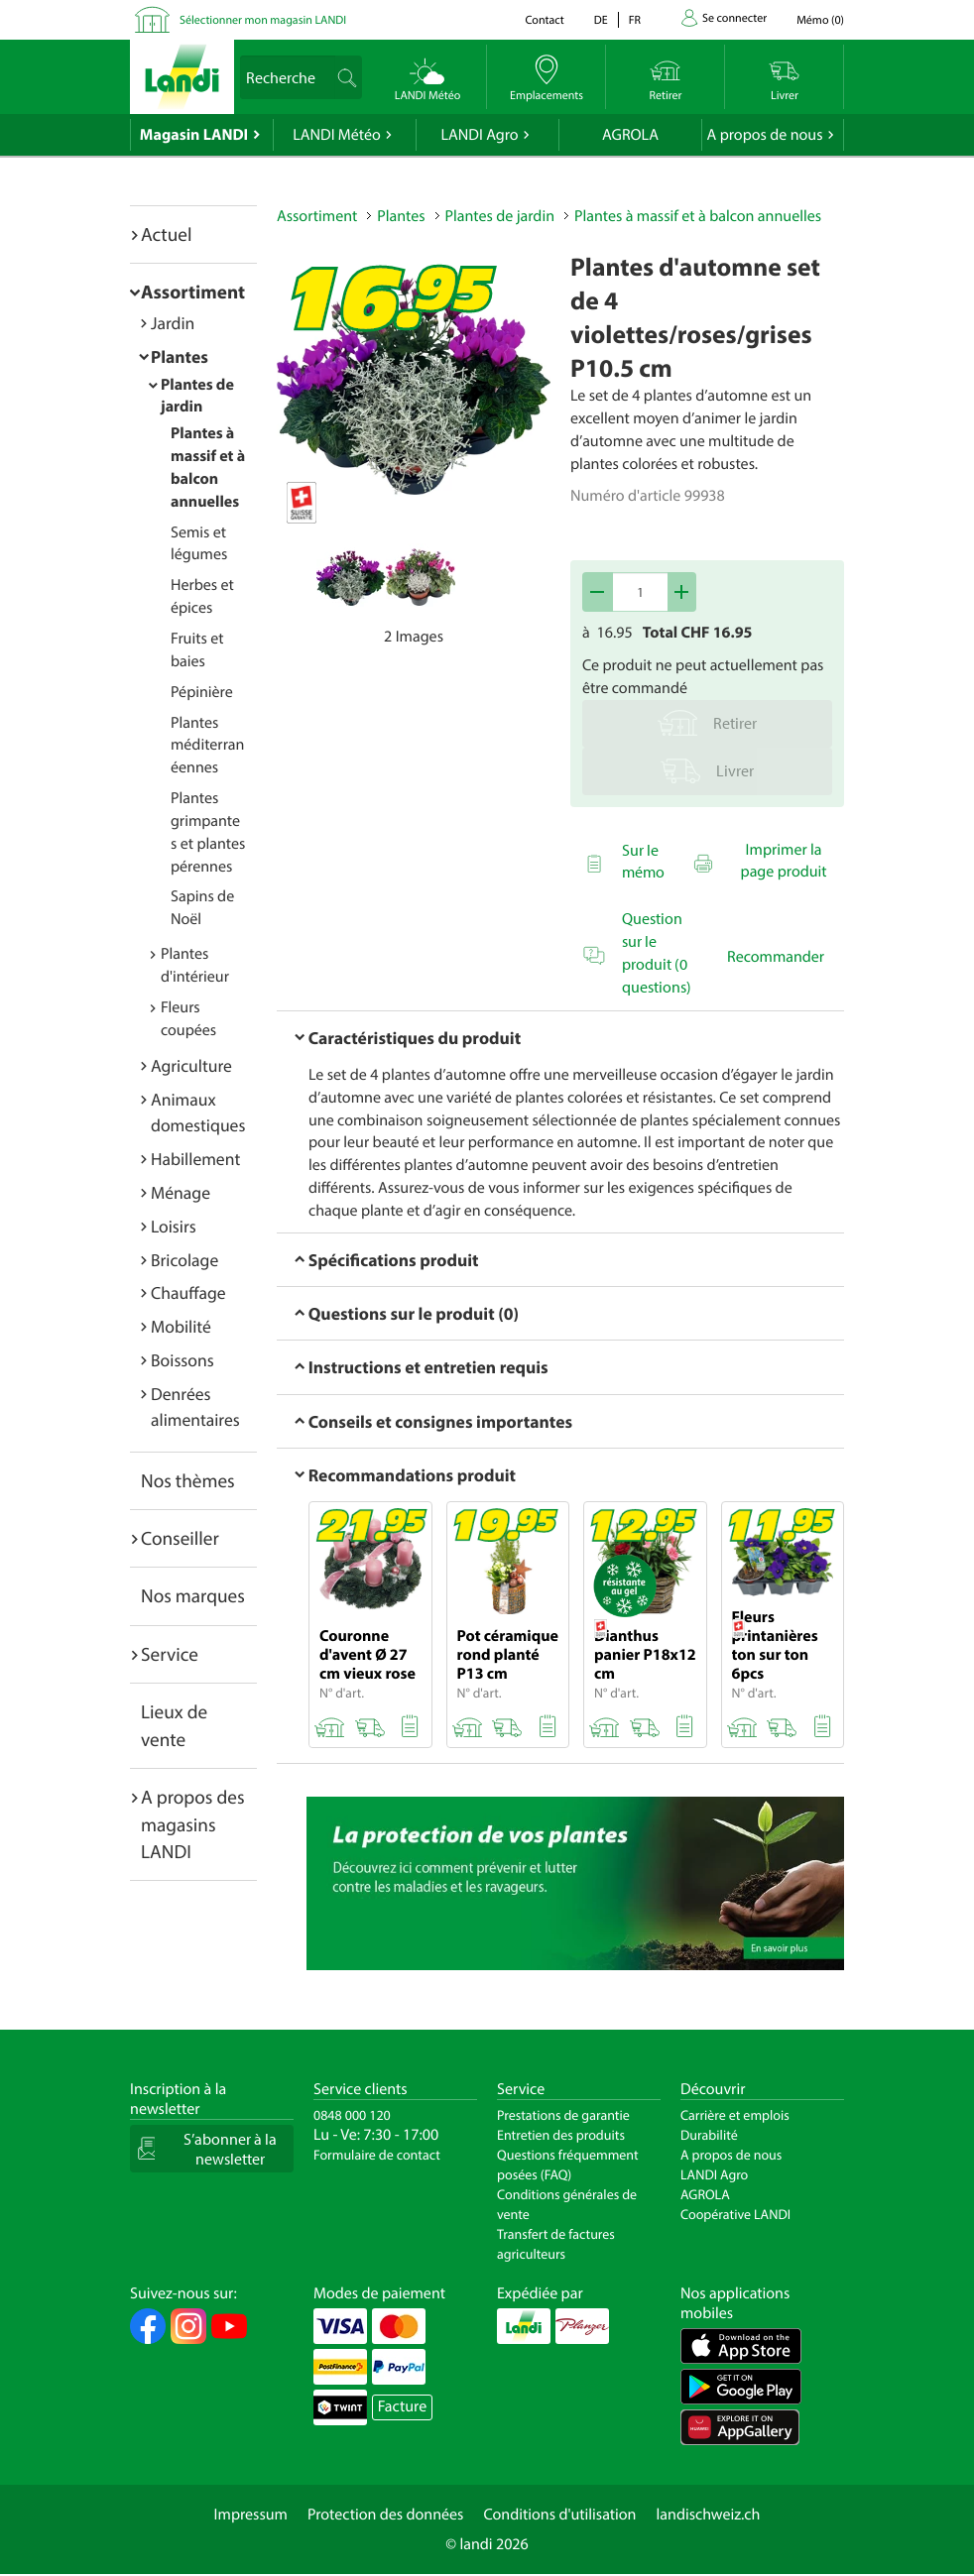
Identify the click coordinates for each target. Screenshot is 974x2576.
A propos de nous (764, 135)
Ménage (180, 1192)
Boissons (182, 1359)
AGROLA (630, 135)
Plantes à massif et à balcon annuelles (697, 216)
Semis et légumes (199, 544)
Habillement (195, 1158)
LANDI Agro (479, 135)
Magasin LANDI (194, 135)
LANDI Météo (337, 135)
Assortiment (193, 291)
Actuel (166, 234)
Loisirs (173, 1226)
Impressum (251, 2514)
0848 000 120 (352, 2115)
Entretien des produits (561, 2135)
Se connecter (734, 18)
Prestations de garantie (563, 2115)
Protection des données (385, 2514)
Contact (544, 20)
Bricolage (184, 1259)
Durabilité (709, 2135)
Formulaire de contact (376, 2155)
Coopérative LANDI (735, 2214)
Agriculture (191, 1065)
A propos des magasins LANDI (193, 1824)
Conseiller (180, 1538)
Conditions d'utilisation (559, 2514)
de (601, 20)
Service (169, 1654)
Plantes (179, 356)
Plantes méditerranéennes (207, 745)
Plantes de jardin (499, 216)
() (820, 20)
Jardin (172, 322)
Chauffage (188, 1292)
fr (635, 20)
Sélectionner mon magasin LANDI (263, 20)
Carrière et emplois (735, 2115)
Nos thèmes (188, 1480)
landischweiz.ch (709, 2514)
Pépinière (202, 692)
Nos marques (193, 1595)
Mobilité (181, 1326)
